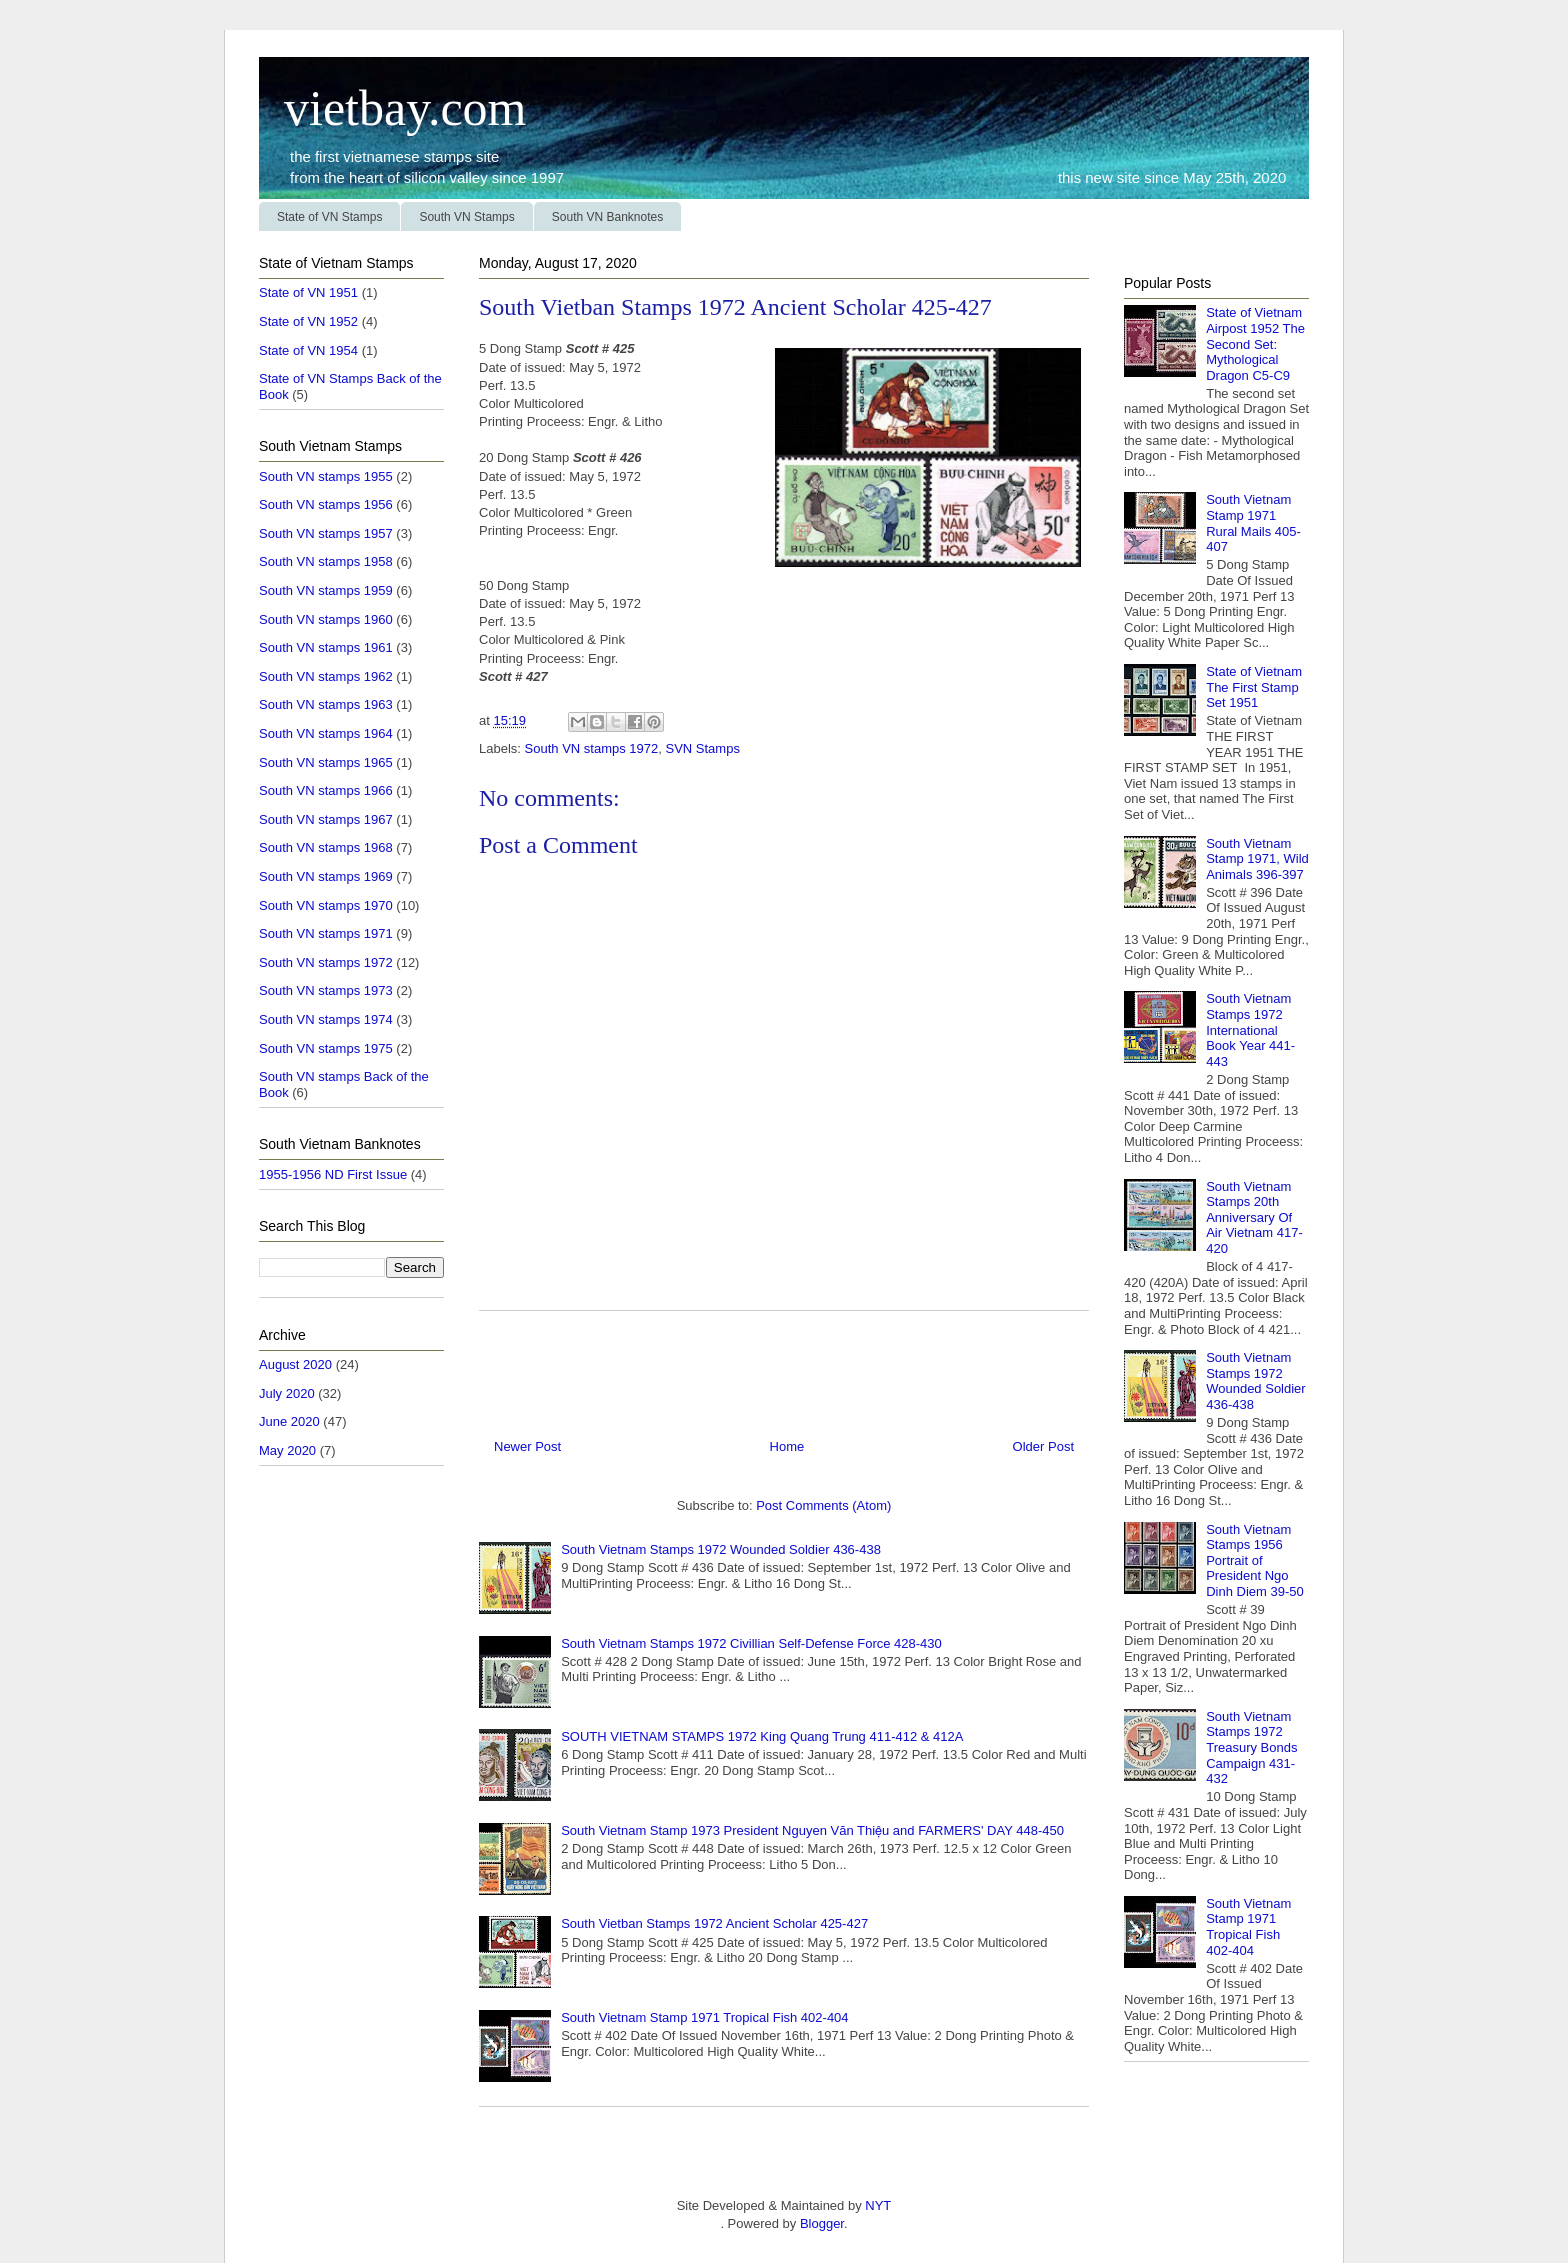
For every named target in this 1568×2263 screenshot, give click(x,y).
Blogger (822, 2223)
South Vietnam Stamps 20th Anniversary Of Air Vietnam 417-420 (1254, 1217)
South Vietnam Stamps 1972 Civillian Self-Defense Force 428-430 (751, 1643)
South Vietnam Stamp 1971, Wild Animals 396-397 (1257, 859)
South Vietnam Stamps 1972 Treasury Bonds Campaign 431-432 (1251, 1747)
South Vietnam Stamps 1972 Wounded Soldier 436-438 (721, 1549)
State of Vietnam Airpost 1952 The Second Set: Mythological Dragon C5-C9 (1255, 343)
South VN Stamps (466, 217)
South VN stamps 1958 (326, 561)
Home (787, 1446)
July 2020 (287, 1393)
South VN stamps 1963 (326, 704)
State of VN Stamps (329, 217)
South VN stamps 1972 (592, 748)
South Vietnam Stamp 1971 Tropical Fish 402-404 (704, 2017)
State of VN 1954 (308, 350)
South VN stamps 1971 (326, 933)
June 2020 (289, 1421)
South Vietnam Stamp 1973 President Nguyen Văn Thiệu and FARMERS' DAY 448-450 (812, 1830)
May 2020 (287, 1450)
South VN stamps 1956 (326, 504)
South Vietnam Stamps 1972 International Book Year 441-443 (1250, 1029)
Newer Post (527, 1446)
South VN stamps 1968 (326, 847)
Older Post (1043, 1446)
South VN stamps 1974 (326, 1019)
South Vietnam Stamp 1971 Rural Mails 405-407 (1253, 523)
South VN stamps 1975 (326, 1048)
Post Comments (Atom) (823, 1505)
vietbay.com (393, 108)
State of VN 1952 (308, 321)
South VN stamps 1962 (326, 676)
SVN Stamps (702, 748)
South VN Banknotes (607, 217)
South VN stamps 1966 (326, 790)
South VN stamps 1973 (326, 990)
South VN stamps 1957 (326, 533)
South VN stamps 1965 (326, 762)
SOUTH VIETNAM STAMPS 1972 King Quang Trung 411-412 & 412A (762, 1736)
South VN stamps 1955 (326, 476)
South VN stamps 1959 (326, 590)
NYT (877, 2205)
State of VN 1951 (308, 292)
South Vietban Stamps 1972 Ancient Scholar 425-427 (714, 1923)
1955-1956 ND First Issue (333, 1174)
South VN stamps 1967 (326, 819)
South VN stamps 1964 (326, 733)
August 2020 (295, 1364)
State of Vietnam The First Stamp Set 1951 (1254, 687)
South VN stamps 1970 (326, 905)
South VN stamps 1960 (326, 619)
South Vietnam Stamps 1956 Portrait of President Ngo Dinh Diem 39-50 (1255, 1560)
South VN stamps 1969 (326, 876)
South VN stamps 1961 (326, 647)
